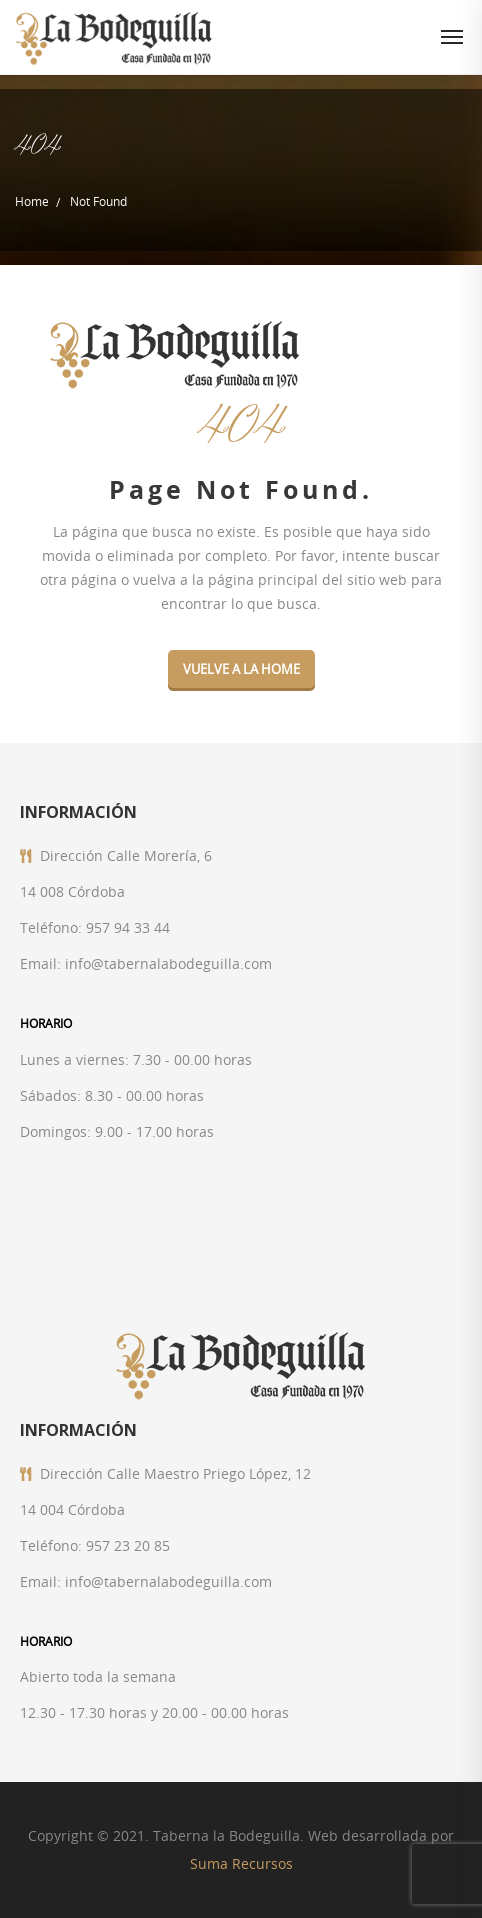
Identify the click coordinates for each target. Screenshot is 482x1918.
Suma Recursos (241, 1863)
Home (32, 201)
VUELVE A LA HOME (241, 669)
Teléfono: (51, 927)
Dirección (71, 855)
